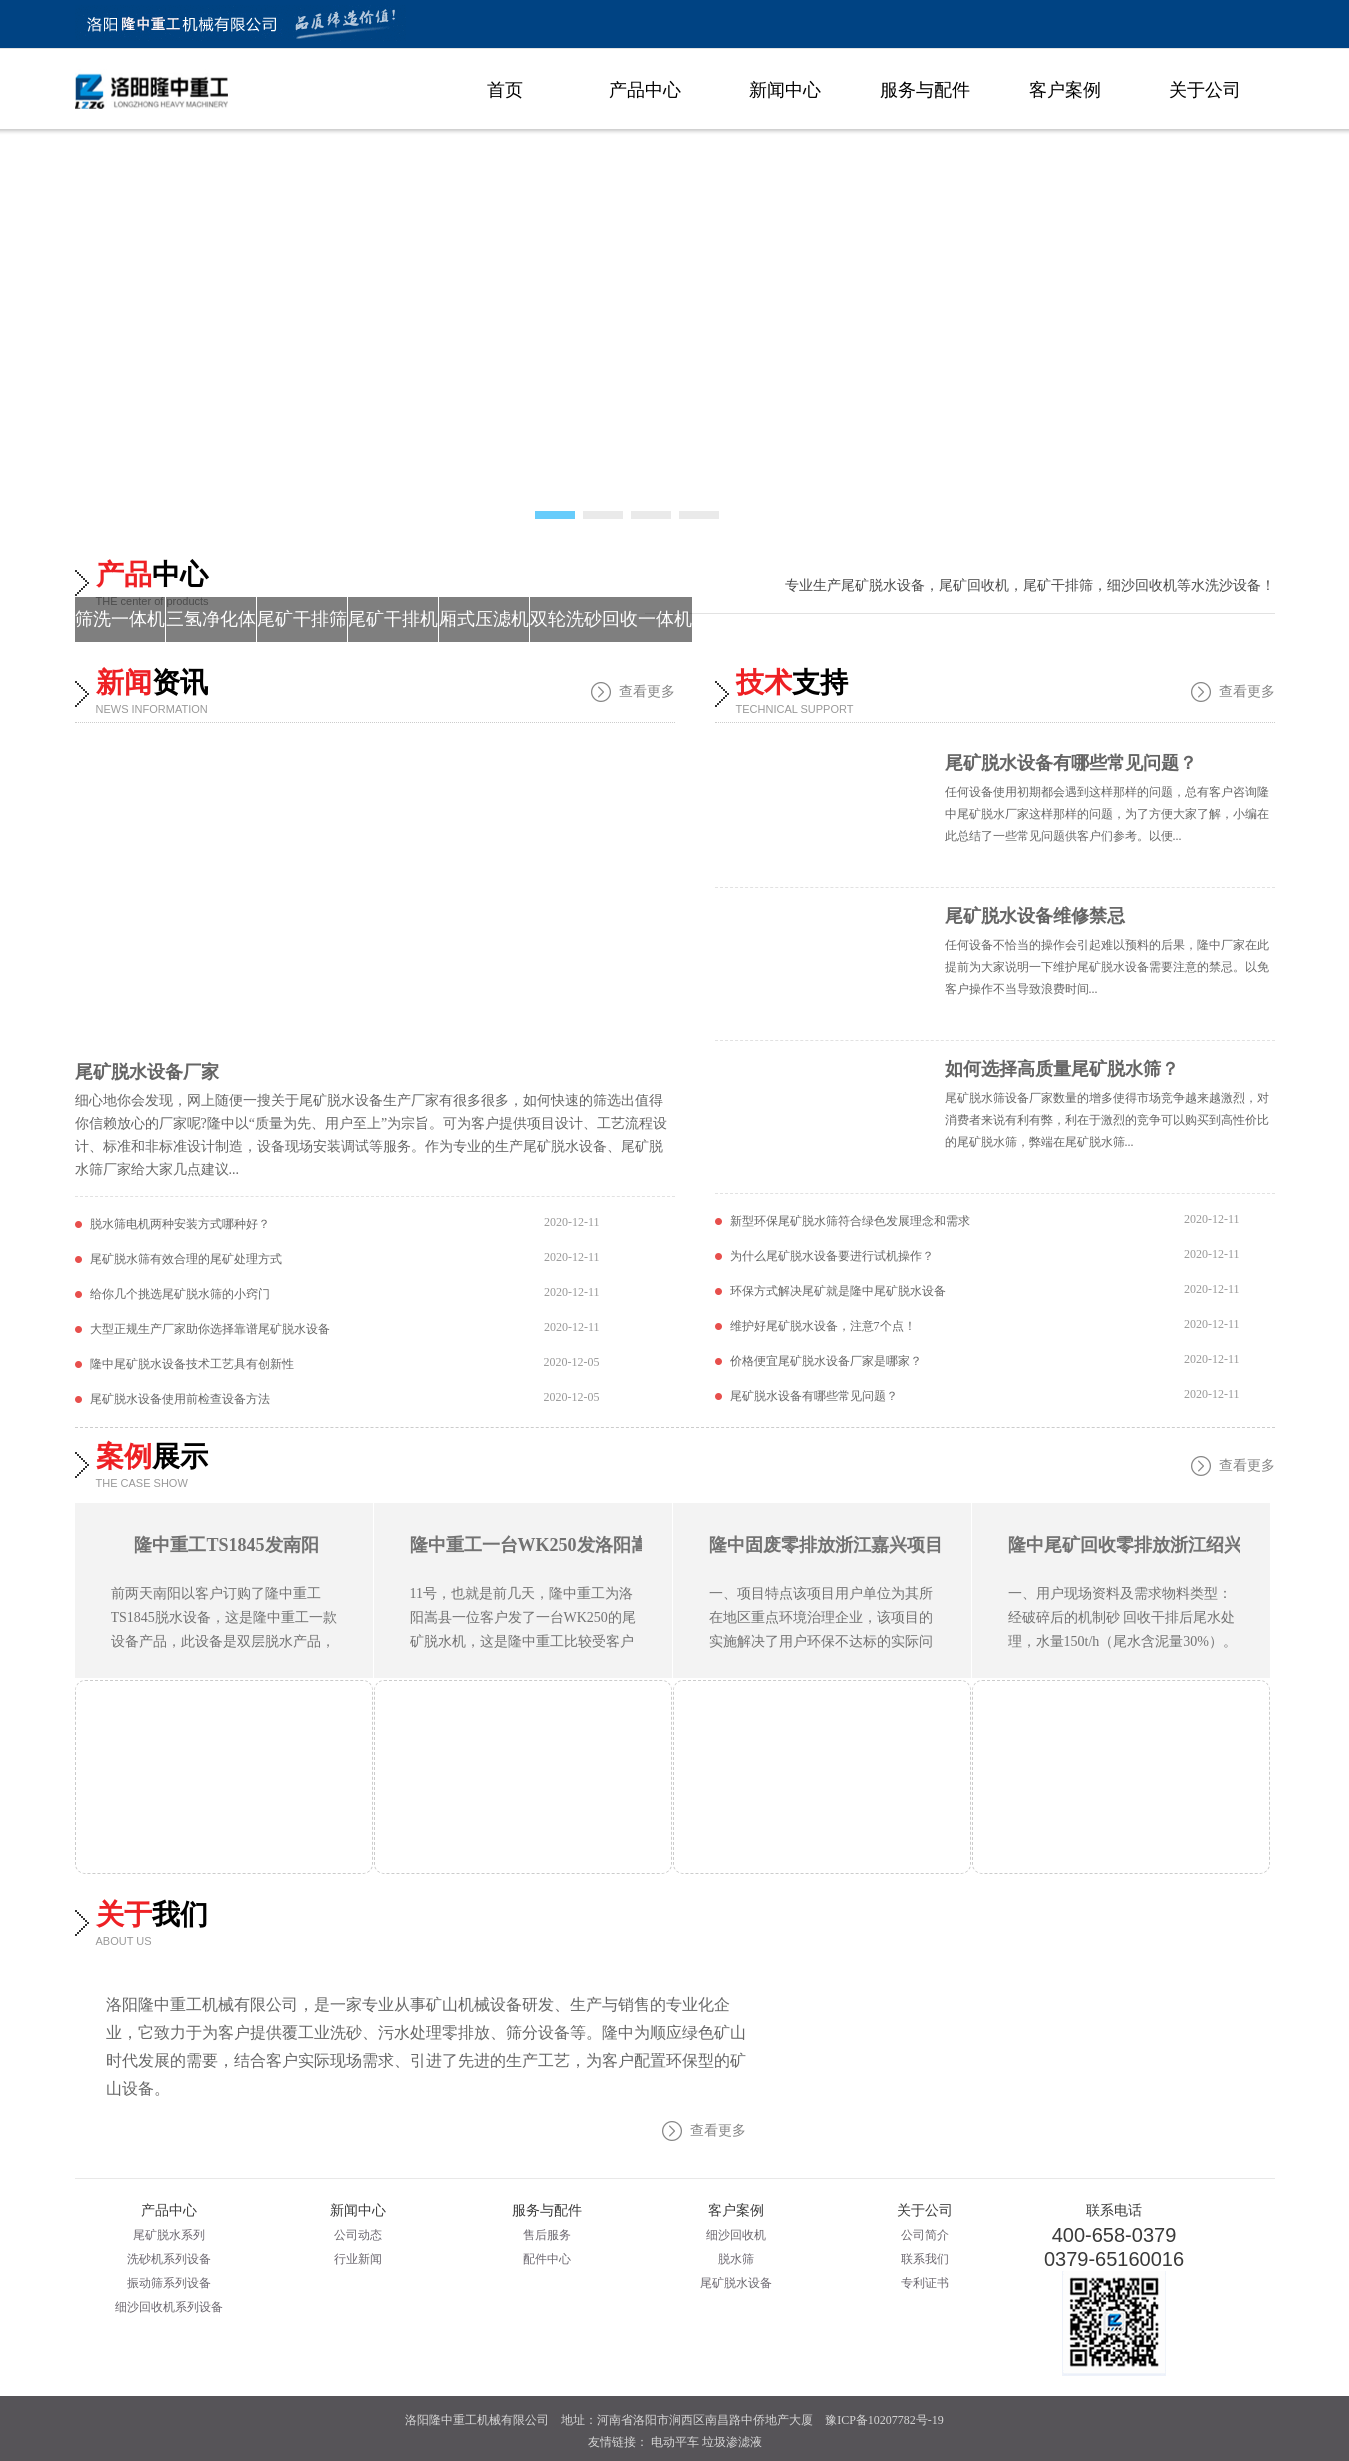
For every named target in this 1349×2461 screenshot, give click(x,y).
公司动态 (358, 2235)
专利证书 (925, 2283)
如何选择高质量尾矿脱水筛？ (1062, 1069)
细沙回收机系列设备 (169, 2307)
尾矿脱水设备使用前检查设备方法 (180, 1399)
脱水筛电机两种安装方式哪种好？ (180, 1224)
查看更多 (647, 691)
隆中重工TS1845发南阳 (226, 1545)
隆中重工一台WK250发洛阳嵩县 (538, 1545)
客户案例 (1065, 90)
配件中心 (547, 2259)
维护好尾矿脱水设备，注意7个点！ (823, 1326)
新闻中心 (785, 90)
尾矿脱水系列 (169, 2235)
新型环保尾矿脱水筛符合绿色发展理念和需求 (850, 1221)
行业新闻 (358, 2259)
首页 (505, 90)
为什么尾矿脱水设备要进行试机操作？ (832, 1256)
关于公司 (1205, 90)
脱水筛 (736, 2259)
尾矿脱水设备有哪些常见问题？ (1071, 763)
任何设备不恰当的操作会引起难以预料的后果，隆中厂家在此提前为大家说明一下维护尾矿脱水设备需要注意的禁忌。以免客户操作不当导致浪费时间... (1107, 967)
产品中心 (645, 90)
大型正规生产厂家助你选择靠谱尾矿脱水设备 (210, 1329)
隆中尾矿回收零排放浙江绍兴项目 (1143, 1545)
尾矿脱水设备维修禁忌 (1035, 916)
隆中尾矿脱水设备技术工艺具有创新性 (192, 1364)
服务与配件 (925, 90)
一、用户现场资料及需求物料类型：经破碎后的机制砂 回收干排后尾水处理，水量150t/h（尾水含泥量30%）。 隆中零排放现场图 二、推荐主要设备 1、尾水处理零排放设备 (1122, 1641)
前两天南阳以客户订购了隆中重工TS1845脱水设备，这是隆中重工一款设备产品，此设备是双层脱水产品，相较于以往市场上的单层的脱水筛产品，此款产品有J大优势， (224, 1641)
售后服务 (547, 2235)
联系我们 (925, 2259)
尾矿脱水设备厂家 (147, 1072)
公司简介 (925, 2235)
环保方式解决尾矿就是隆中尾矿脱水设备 (838, 1291)
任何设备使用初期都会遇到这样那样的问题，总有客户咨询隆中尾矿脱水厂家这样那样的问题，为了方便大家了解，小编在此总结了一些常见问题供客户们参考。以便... (1107, 814)
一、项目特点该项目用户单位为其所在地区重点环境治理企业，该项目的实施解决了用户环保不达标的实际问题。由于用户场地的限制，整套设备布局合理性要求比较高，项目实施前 (821, 1641)
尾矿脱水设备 (736, 2283)
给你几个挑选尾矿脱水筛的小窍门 (180, 1294)
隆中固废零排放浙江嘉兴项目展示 (844, 1545)
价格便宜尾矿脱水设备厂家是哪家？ (826, 1361)
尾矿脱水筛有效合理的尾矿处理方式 (186, 1259)
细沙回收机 (736, 2235)
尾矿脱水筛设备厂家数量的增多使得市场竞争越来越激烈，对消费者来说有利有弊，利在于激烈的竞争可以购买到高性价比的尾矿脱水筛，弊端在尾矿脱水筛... (1107, 1120)
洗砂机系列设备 (169, 2259)
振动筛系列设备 (169, 2283)
